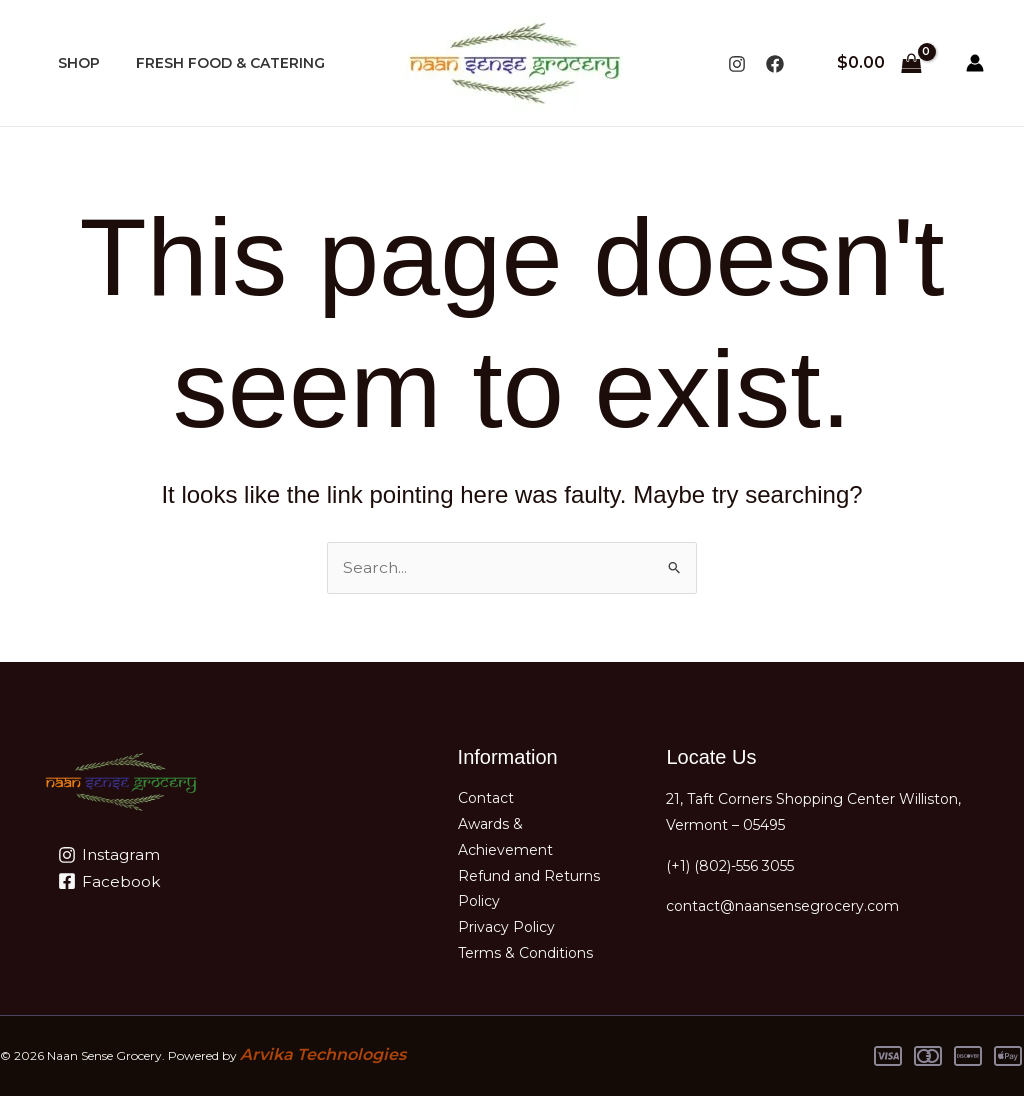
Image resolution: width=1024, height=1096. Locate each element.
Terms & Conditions (525, 954)
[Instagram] (737, 64)
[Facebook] (775, 64)
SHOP (75, 63)
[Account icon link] (975, 63)
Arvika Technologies (323, 1055)
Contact (486, 796)
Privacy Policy (506, 928)
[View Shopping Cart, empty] (879, 63)
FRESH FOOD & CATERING (218, 63)
